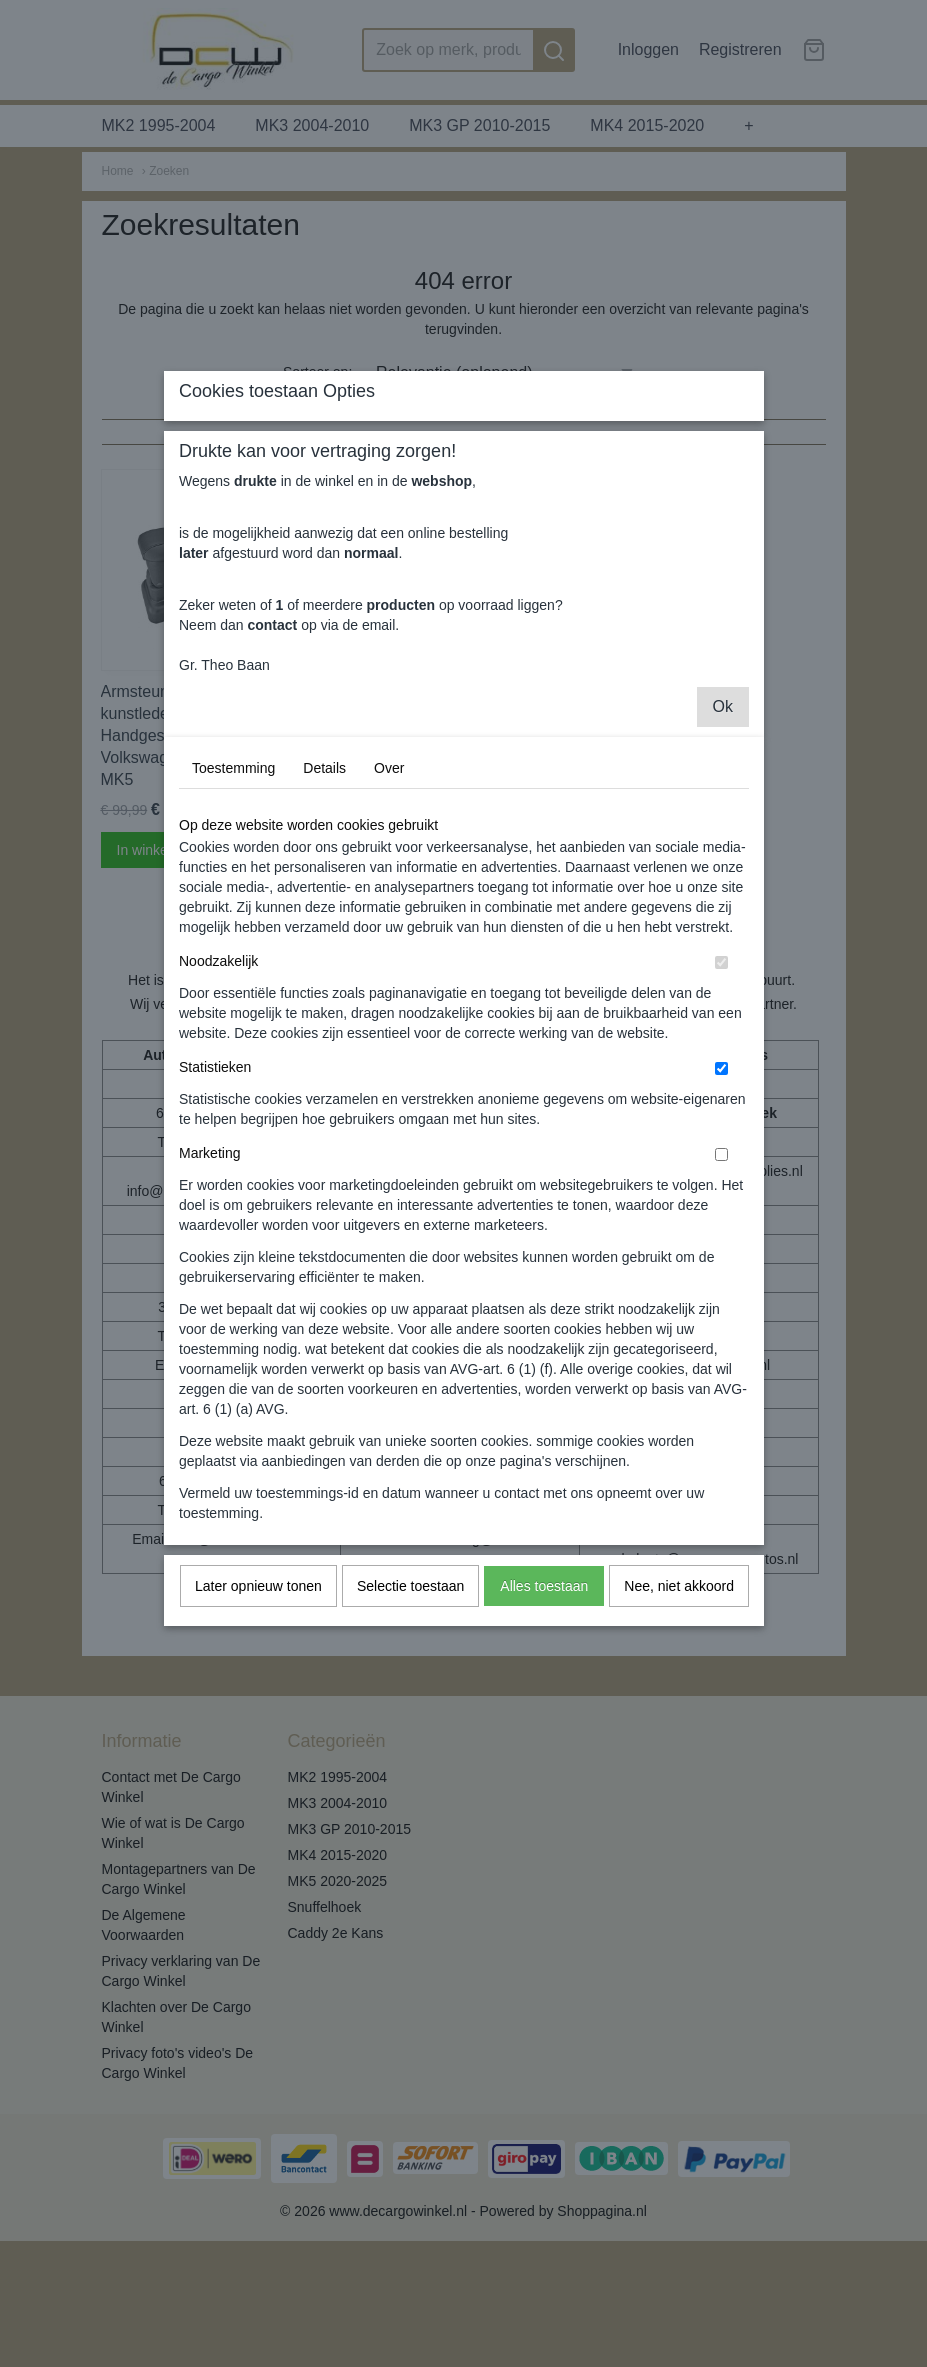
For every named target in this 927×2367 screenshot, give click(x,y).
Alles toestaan (544, 1774)
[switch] (721, 1150)
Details (324, 956)
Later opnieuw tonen (258, 1774)
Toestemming (233, 956)
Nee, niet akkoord (679, 1774)
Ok (723, 894)
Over (389, 956)
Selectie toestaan (410, 1774)
